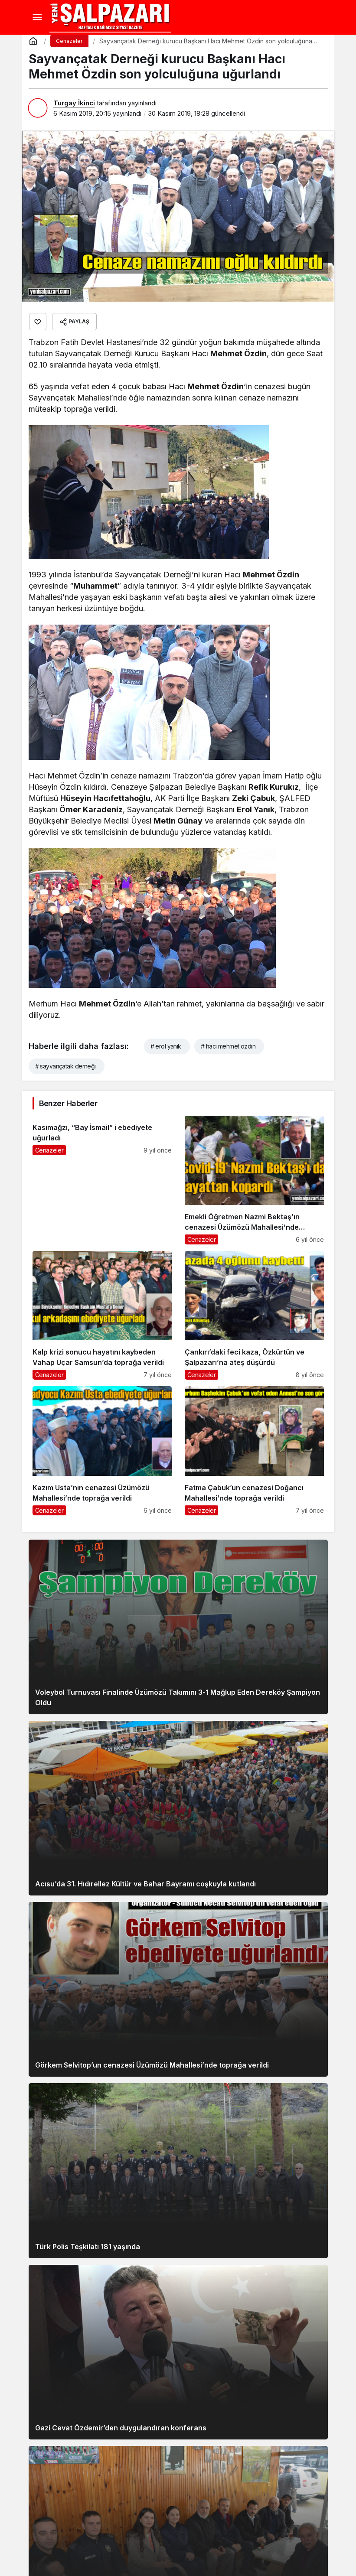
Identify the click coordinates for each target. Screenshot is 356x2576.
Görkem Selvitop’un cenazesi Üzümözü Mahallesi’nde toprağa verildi (152, 2065)
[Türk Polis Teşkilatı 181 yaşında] (178, 2170)
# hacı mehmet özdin (228, 1046)
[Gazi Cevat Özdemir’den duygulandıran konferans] (178, 2352)
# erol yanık (165, 1046)
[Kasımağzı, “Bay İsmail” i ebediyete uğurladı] (102, 1180)
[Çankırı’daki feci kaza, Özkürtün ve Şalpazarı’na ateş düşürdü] (254, 1315)
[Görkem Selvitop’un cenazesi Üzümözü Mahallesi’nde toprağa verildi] (178, 1989)
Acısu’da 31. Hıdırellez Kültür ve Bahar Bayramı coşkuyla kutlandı (145, 1883)
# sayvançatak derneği (65, 1066)
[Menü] (37, 17)
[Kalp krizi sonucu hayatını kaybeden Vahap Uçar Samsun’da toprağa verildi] (102, 1315)
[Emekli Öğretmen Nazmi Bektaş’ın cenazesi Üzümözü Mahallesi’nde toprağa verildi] (254, 1180)
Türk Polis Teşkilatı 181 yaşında (87, 2246)
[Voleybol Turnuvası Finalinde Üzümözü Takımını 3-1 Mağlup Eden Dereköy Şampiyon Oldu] (178, 1627)
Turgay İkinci (74, 103)
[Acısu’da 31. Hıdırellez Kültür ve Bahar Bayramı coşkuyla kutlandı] (178, 1808)
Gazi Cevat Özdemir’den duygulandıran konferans (120, 2427)
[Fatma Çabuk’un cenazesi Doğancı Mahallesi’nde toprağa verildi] (254, 1450)
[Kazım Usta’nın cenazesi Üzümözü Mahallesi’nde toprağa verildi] (102, 1450)
